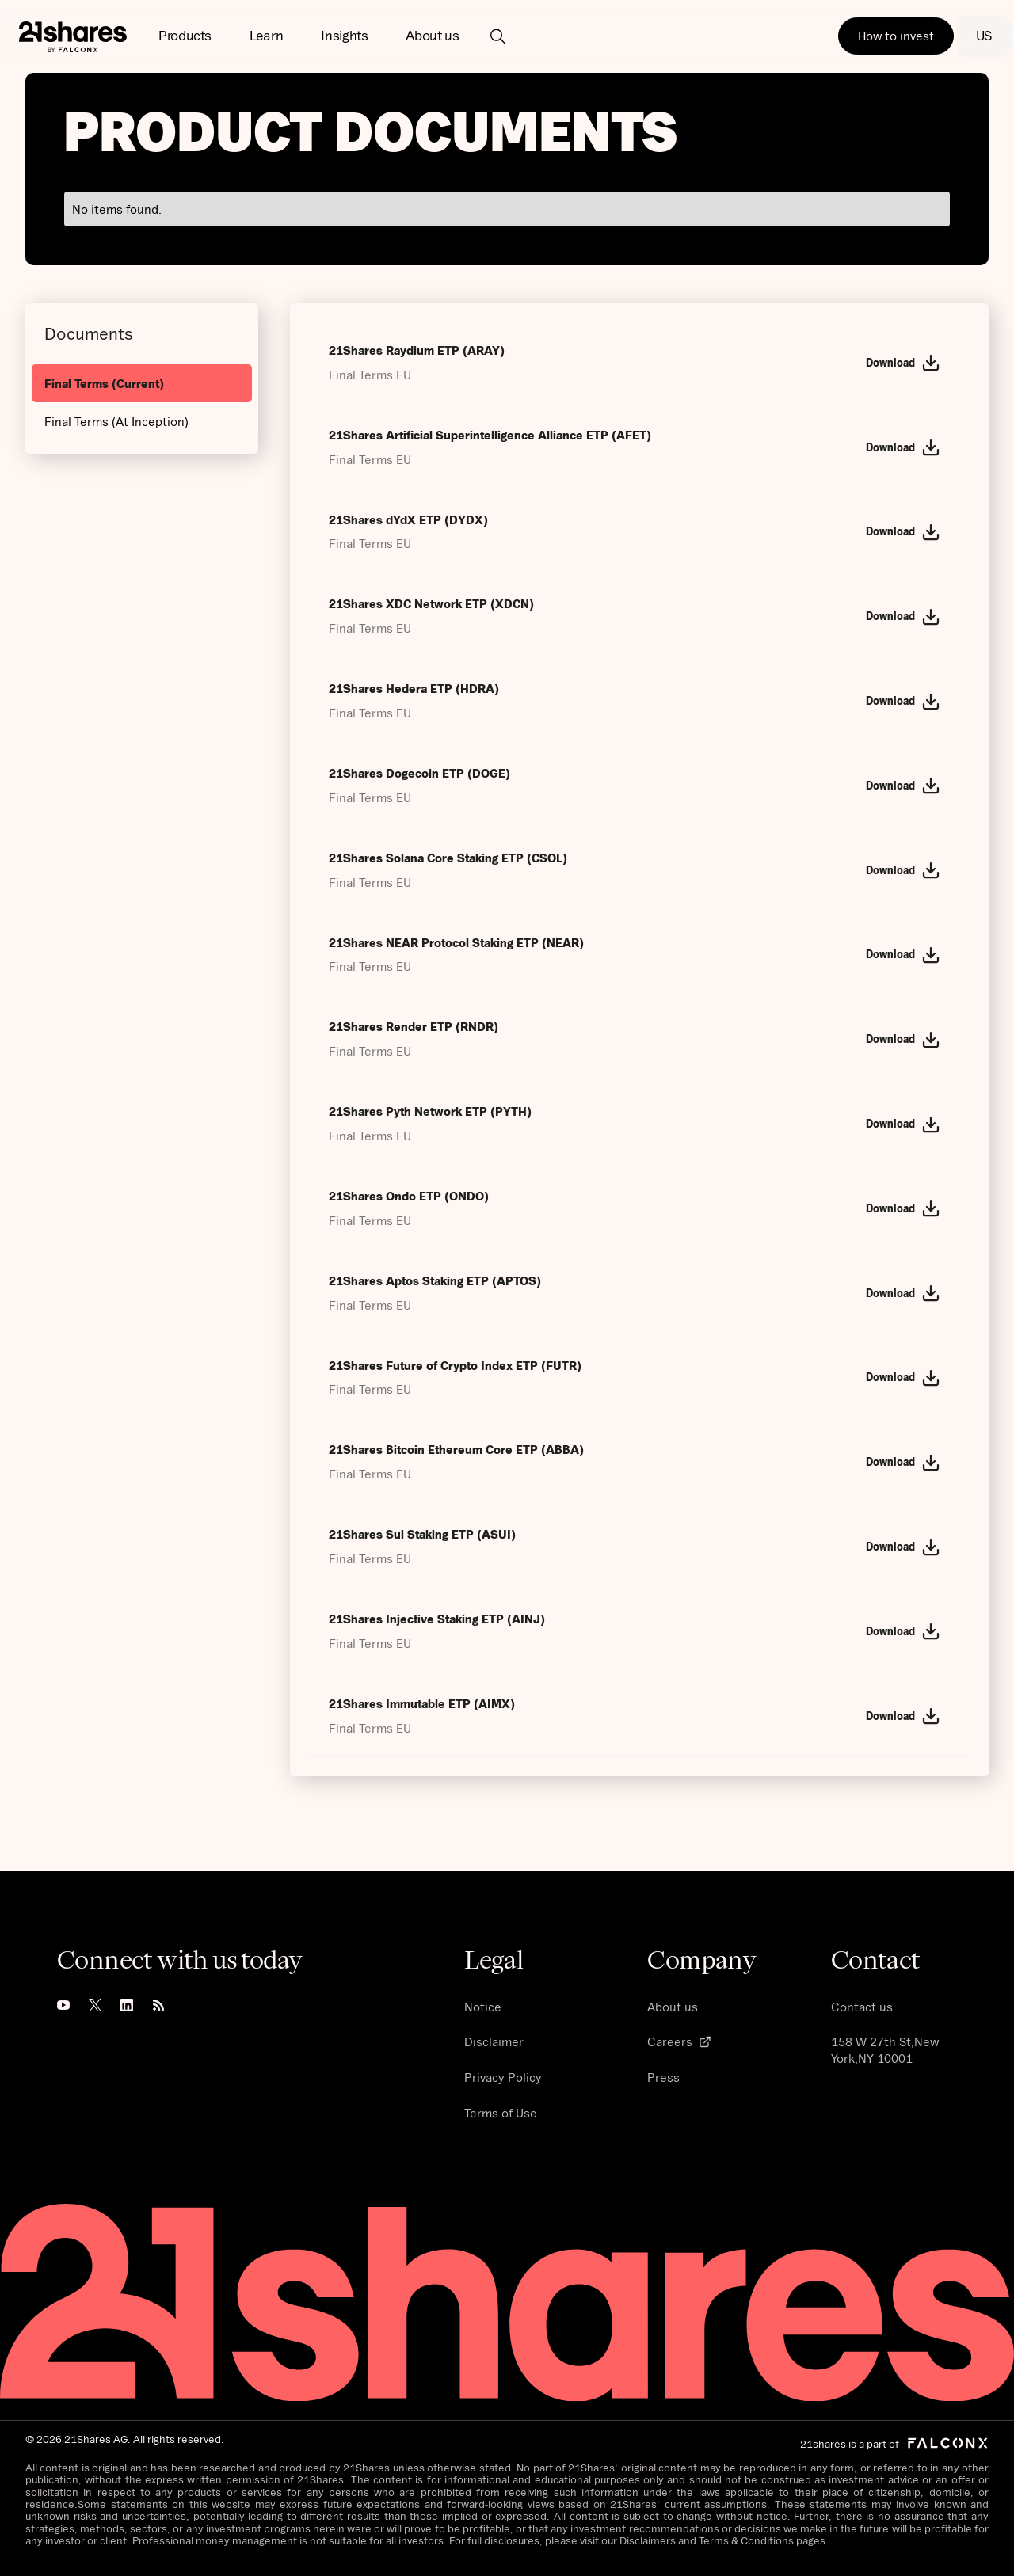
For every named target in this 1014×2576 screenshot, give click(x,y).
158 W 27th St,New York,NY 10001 (885, 2049)
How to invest (896, 36)
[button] (185, 36)
